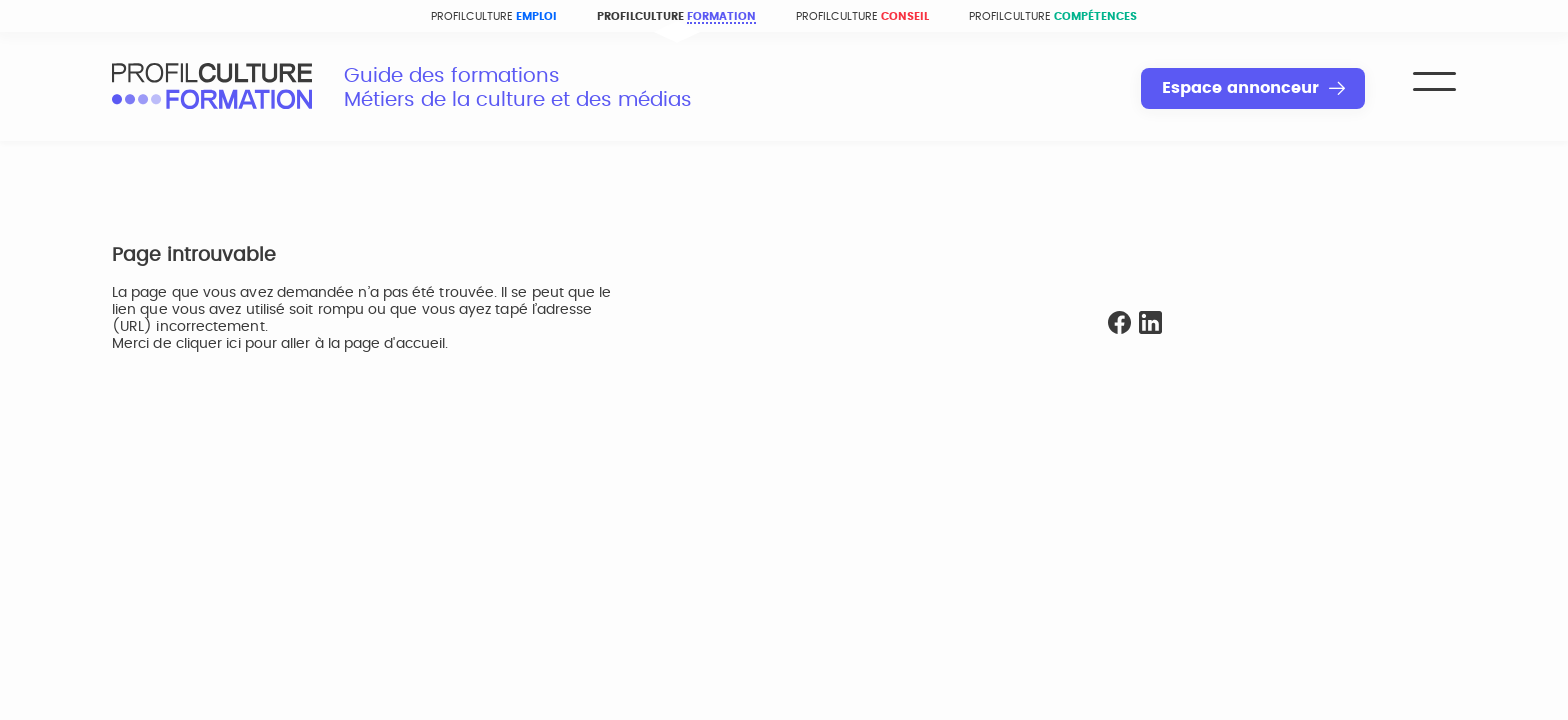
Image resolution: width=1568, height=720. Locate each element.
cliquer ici (208, 344)
